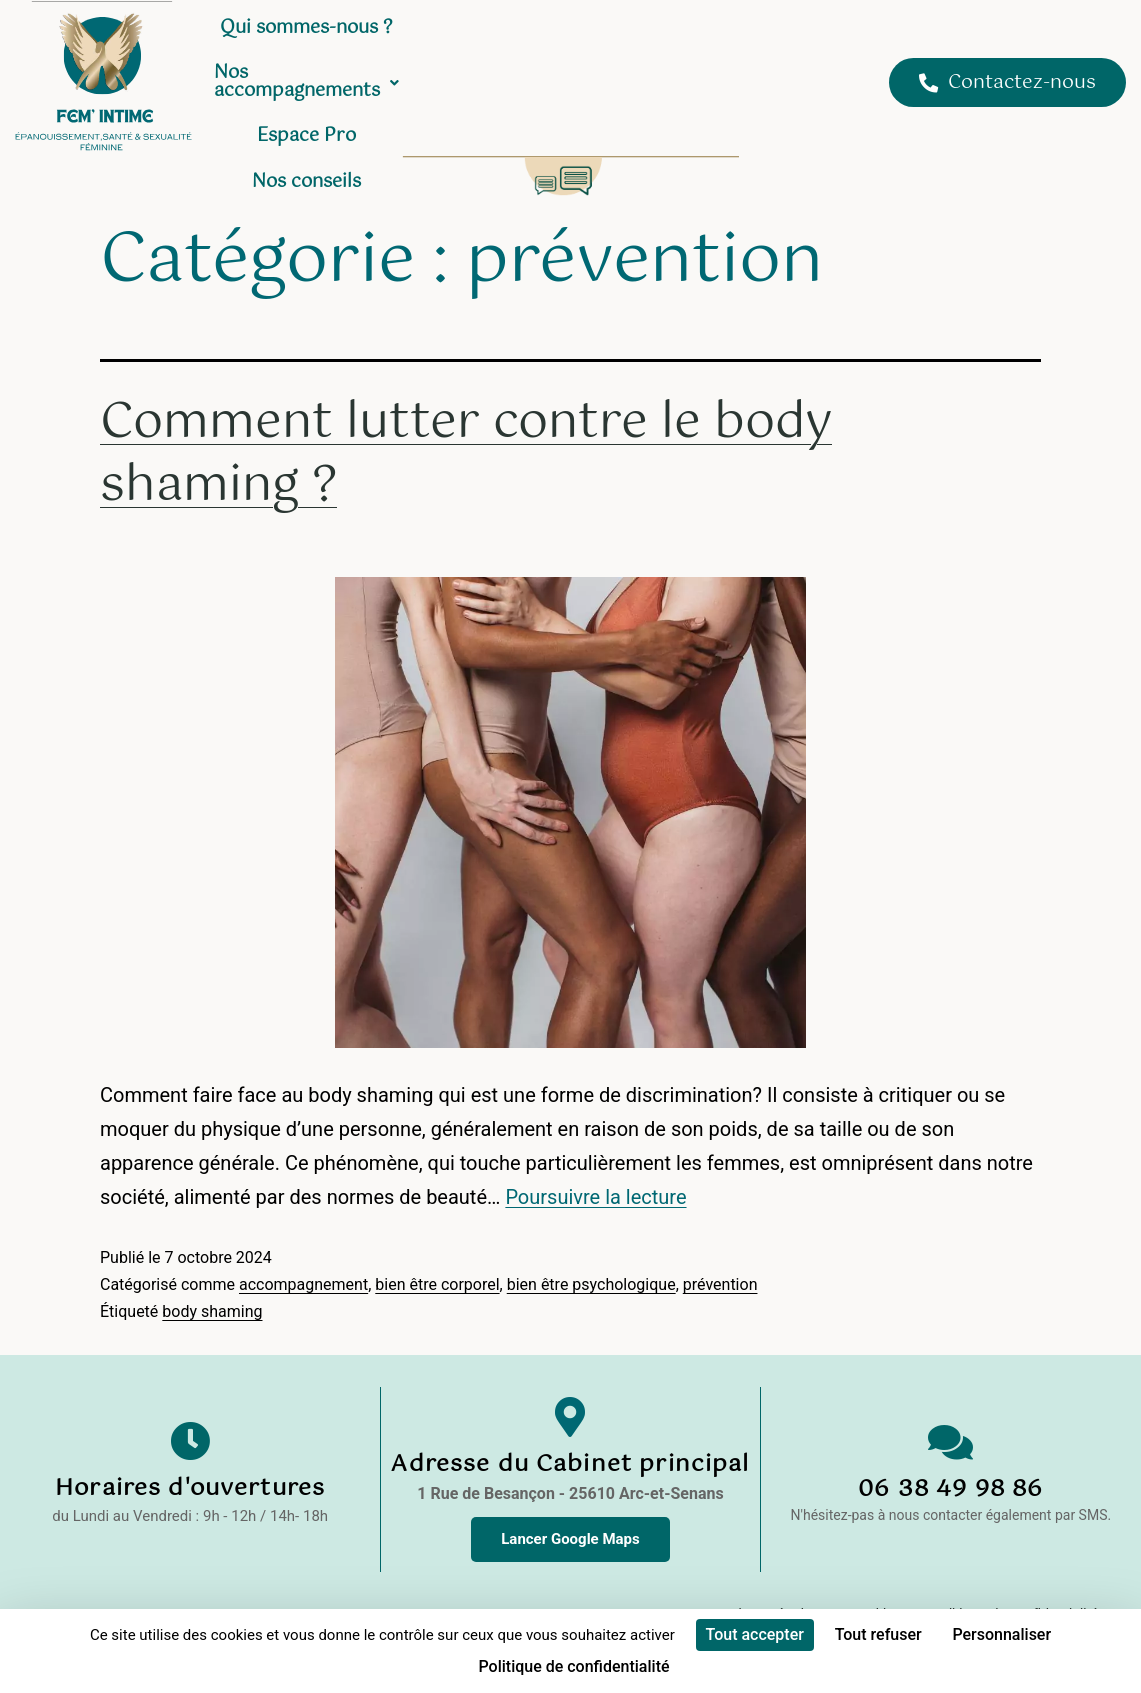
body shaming (212, 1271)
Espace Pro (800, 39)
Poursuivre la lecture (595, 1157)
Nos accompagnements (621, 39)
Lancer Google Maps (570, 1499)
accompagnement (303, 1244)
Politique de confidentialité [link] (573, 1666)
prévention (720, 1244)
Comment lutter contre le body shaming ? (466, 414)
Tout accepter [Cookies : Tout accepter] (755, 1634)
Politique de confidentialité (1014, 1574)
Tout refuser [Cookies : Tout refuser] (878, 1634)
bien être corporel (437, 1244)
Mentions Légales (762, 1574)
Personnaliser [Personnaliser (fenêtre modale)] (1001, 1634)
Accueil (268, 39)
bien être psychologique (591, 1244)
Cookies (875, 1574)
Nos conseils (543, 85)
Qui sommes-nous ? (404, 39)
